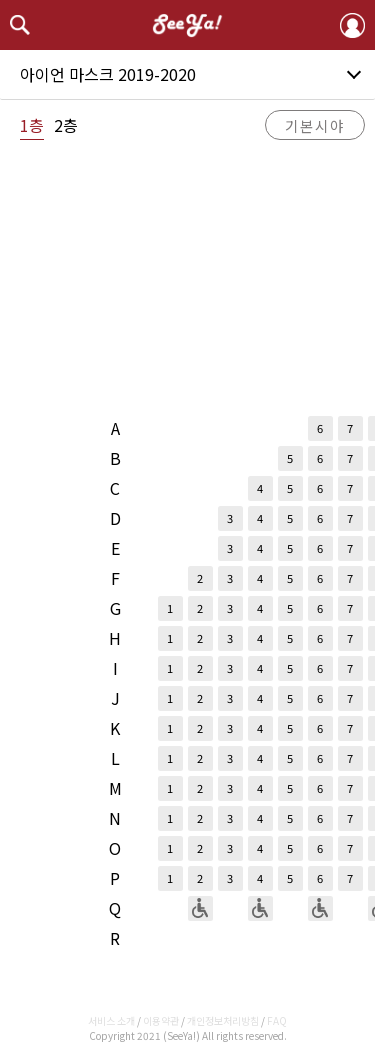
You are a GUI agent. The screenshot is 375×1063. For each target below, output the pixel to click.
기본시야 (315, 125)
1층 (32, 125)
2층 (66, 125)
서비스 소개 (111, 1020)
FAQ (277, 1020)
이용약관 (161, 1020)
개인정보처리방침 (223, 1020)
